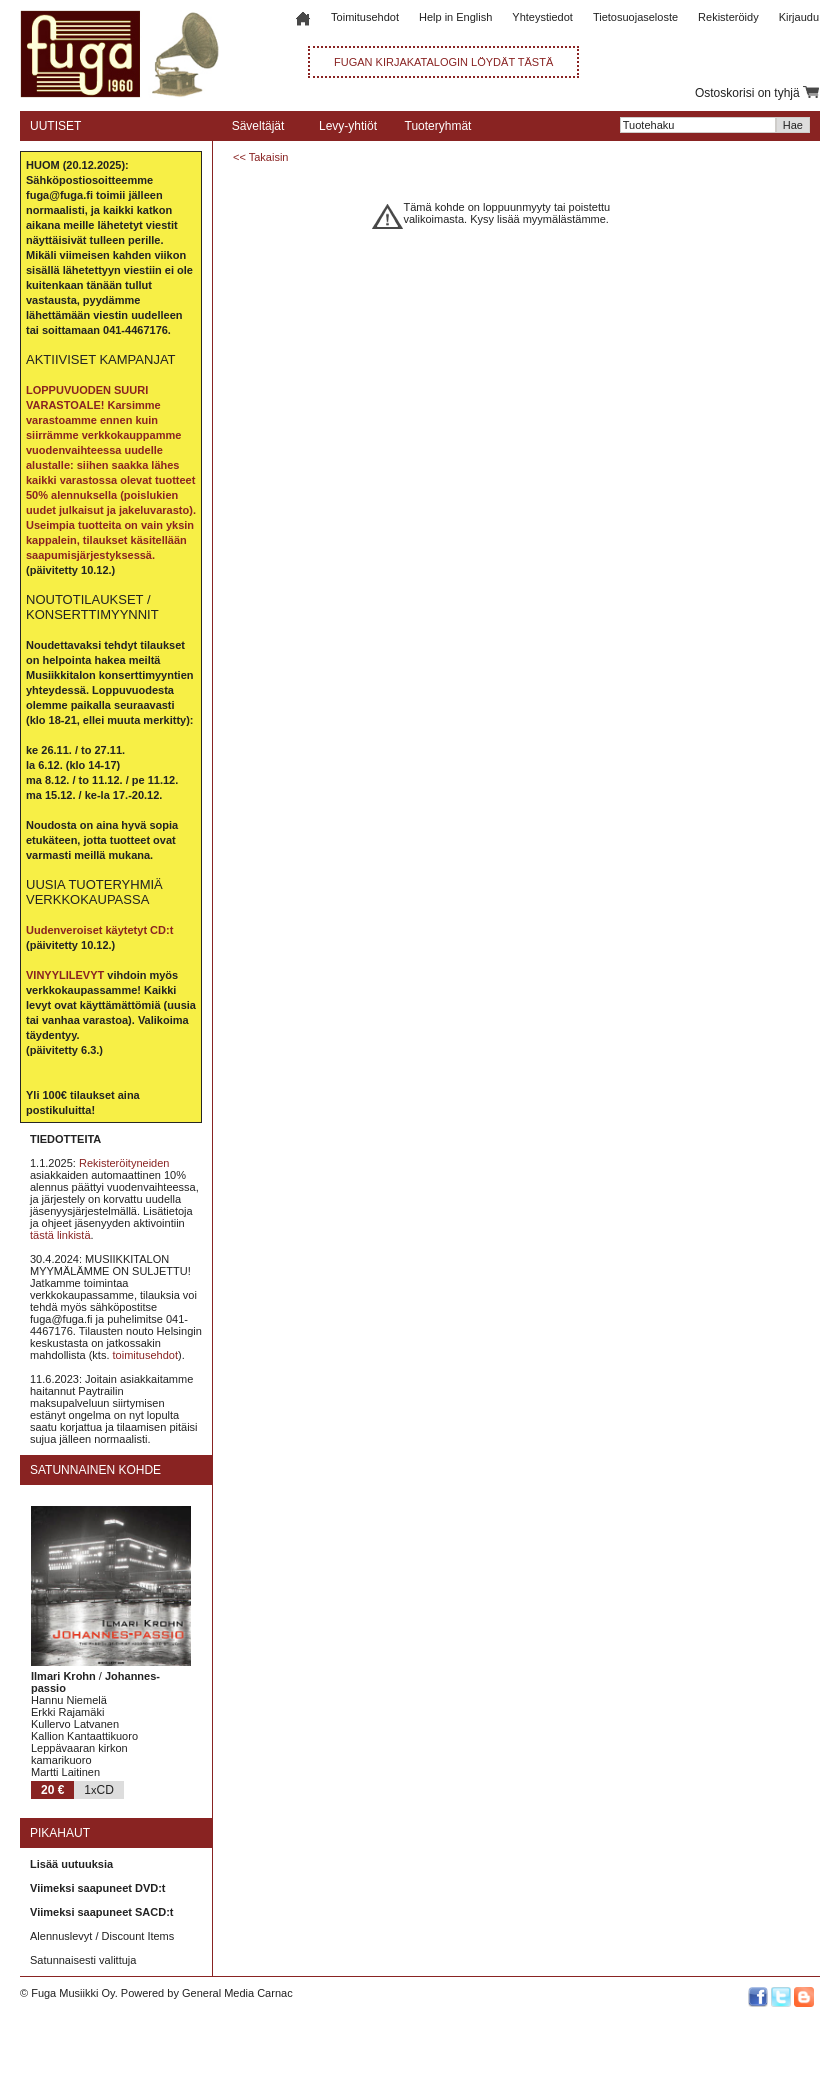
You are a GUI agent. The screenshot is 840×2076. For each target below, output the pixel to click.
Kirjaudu (799, 17)
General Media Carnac (237, 1993)
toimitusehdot (145, 1355)
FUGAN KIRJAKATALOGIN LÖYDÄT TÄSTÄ (443, 62)
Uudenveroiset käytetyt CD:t (99, 930)
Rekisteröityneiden (124, 1163)
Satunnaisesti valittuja (83, 1960)
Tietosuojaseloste (635, 17)
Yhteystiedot (542, 17)
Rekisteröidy (728, 17)
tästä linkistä (60, 1235)
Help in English (455, 17)
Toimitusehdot (365, 17)
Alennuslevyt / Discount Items (102, 1936)
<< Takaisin (260, 157)
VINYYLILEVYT (65, 975)
